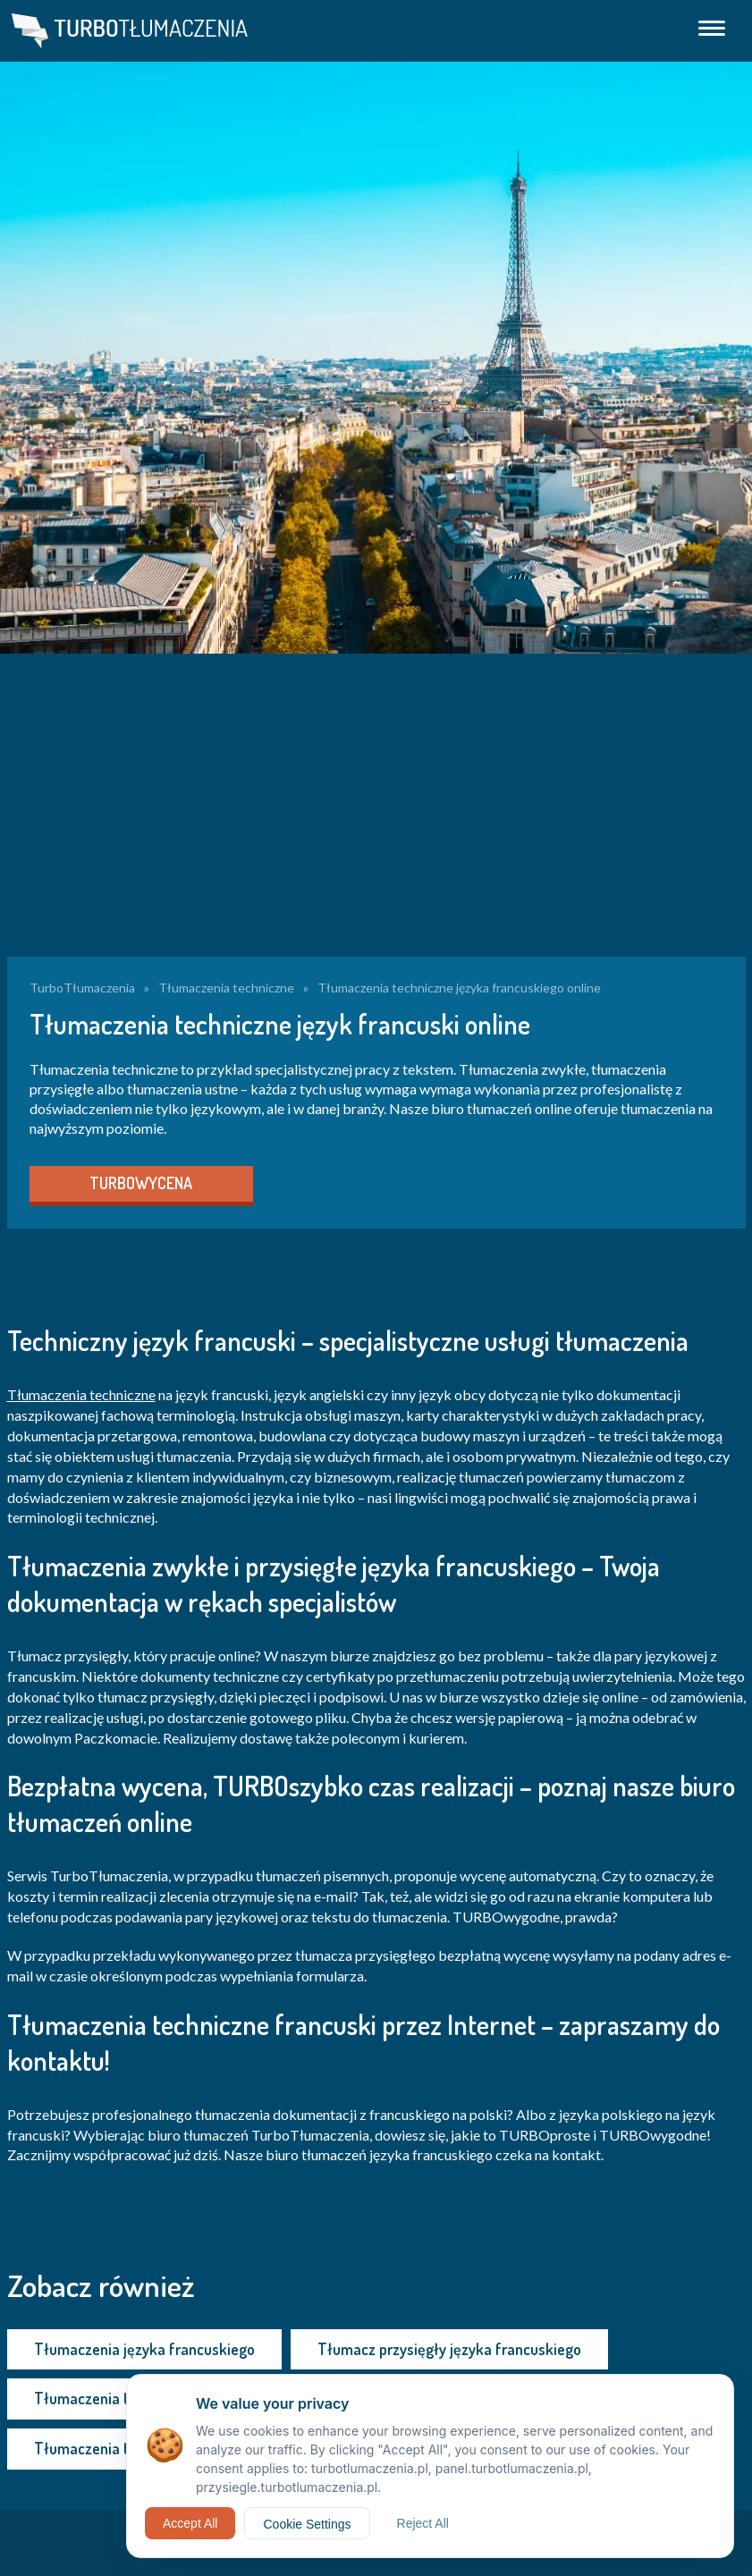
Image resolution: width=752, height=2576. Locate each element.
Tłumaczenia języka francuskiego (144, 2349)
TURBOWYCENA (140, 1183)
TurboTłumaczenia (82, 987)
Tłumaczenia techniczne (226, 987)
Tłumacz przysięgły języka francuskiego (449, 2349)
